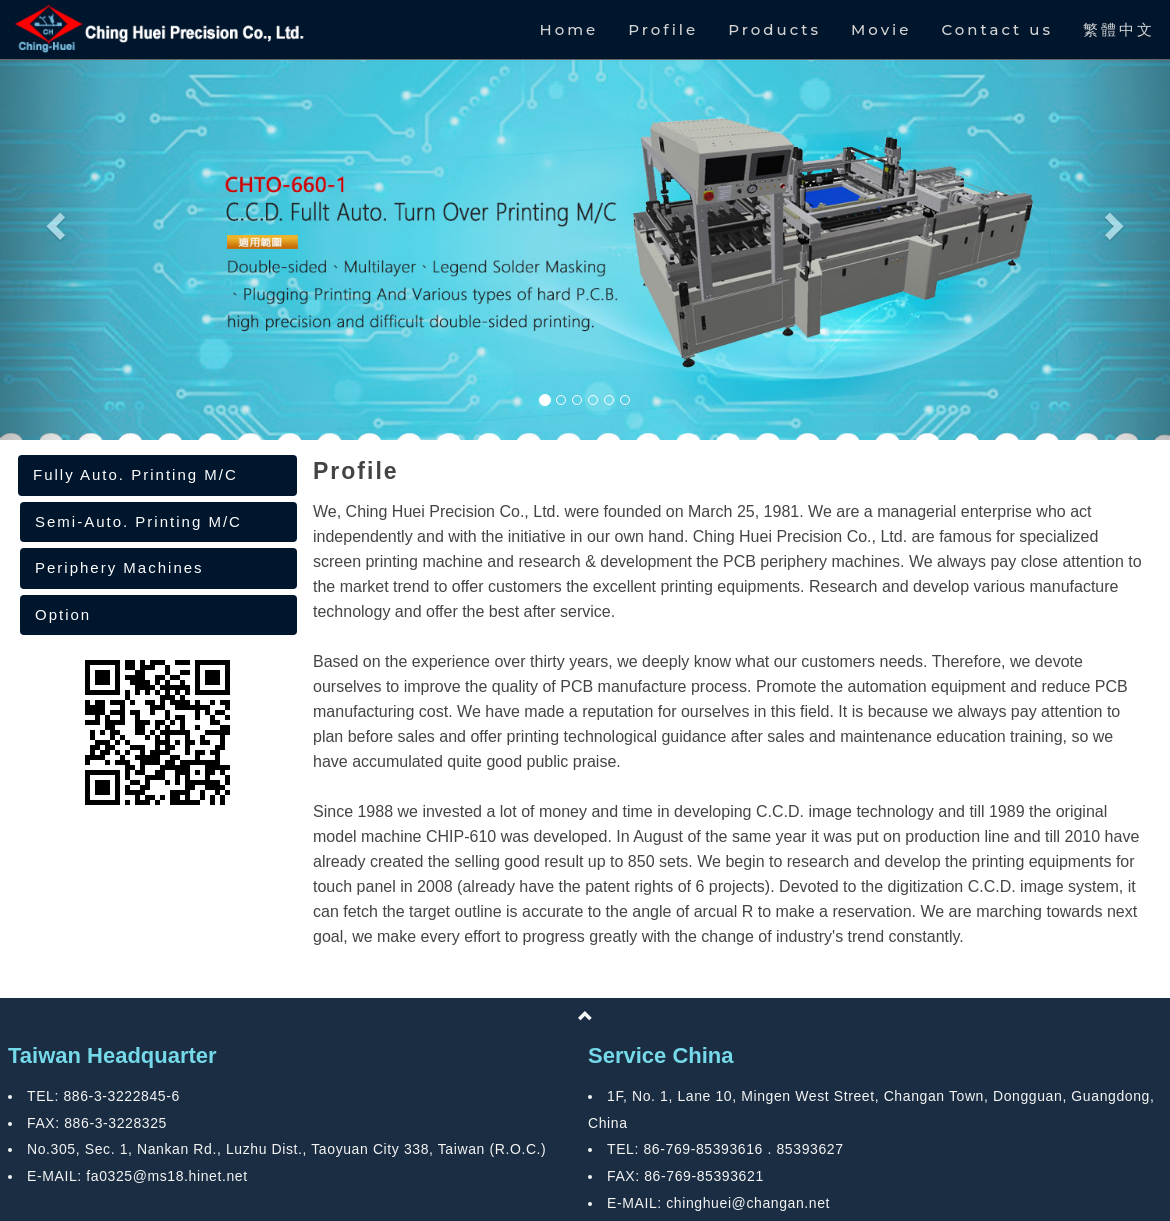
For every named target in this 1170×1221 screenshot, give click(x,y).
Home (569, 29)
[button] (52, 220)
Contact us (997, 29)
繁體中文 (1119, 29)
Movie (881, 29)
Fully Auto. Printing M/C (135, 474)
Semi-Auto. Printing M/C (138, 521)
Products (774, 29)
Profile (663, 29)
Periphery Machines (119, 567)
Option (63, 614)
